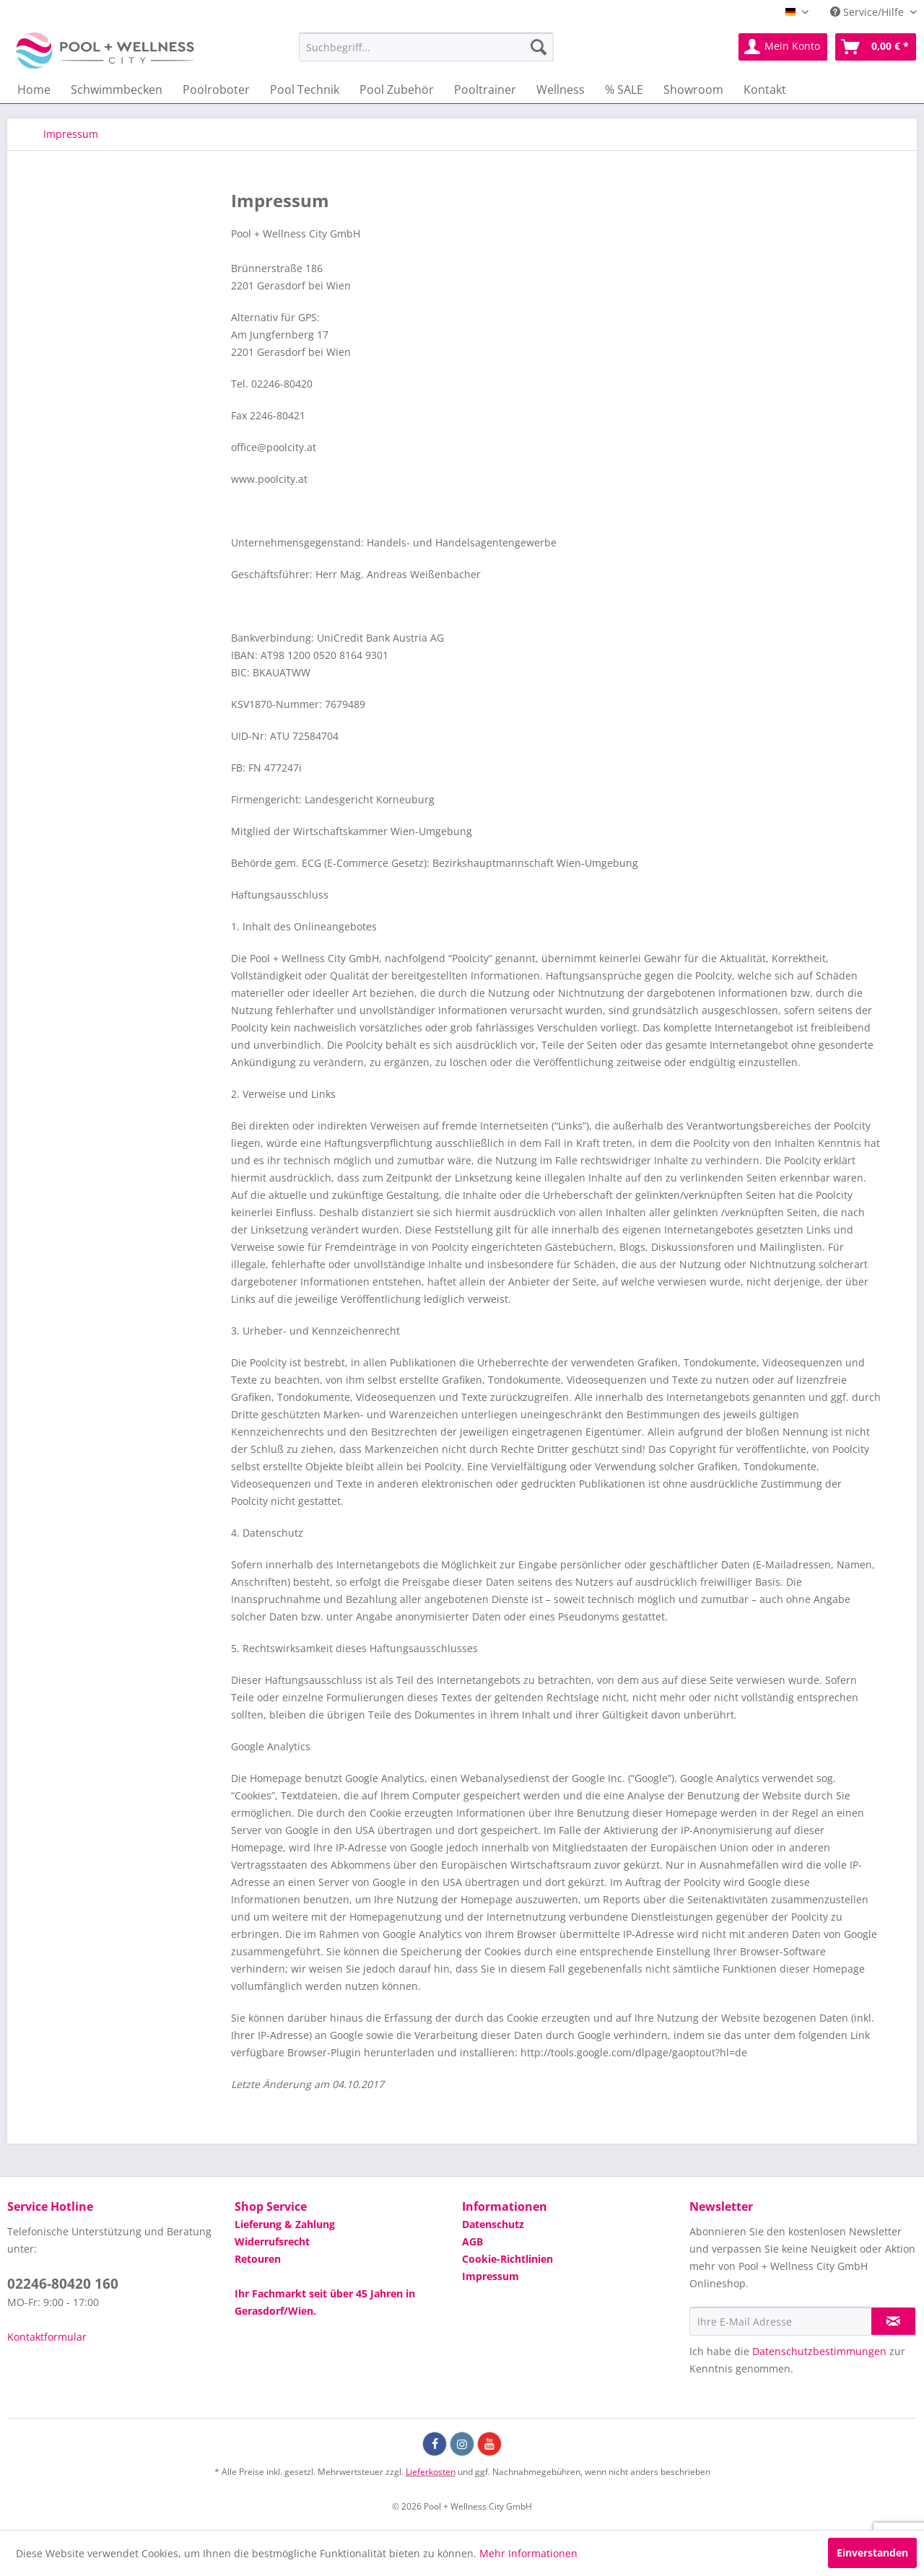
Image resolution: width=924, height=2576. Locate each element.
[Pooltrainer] (485, 89)
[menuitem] (426, 46)
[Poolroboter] (216, 89)
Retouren (258, 2259)
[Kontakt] (764, 89)
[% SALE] (624, 89)
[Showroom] (693, 89)
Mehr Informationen (528, 2553)
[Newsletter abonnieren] (893, 2321)
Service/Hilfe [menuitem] (868, 12)
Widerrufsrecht (272, 2241)
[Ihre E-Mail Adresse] (780, 2321)
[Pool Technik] (304, 89)
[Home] (34, 89)
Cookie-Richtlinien (507, 2259)
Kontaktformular (47, 2337)
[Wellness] (560, 89)
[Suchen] (538, 46)
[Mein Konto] (783, 46)
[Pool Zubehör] (396, 89)
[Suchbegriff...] (426, 46)
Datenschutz (493, 2224)
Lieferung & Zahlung (285, 2224)
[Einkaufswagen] (875, 46)
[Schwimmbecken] (117, 89)
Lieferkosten (431, 2472)
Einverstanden (872, 2552)
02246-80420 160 (62, 2283)
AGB (472, 2241)
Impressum (490, 2276)
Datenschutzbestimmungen (819, 2351)
